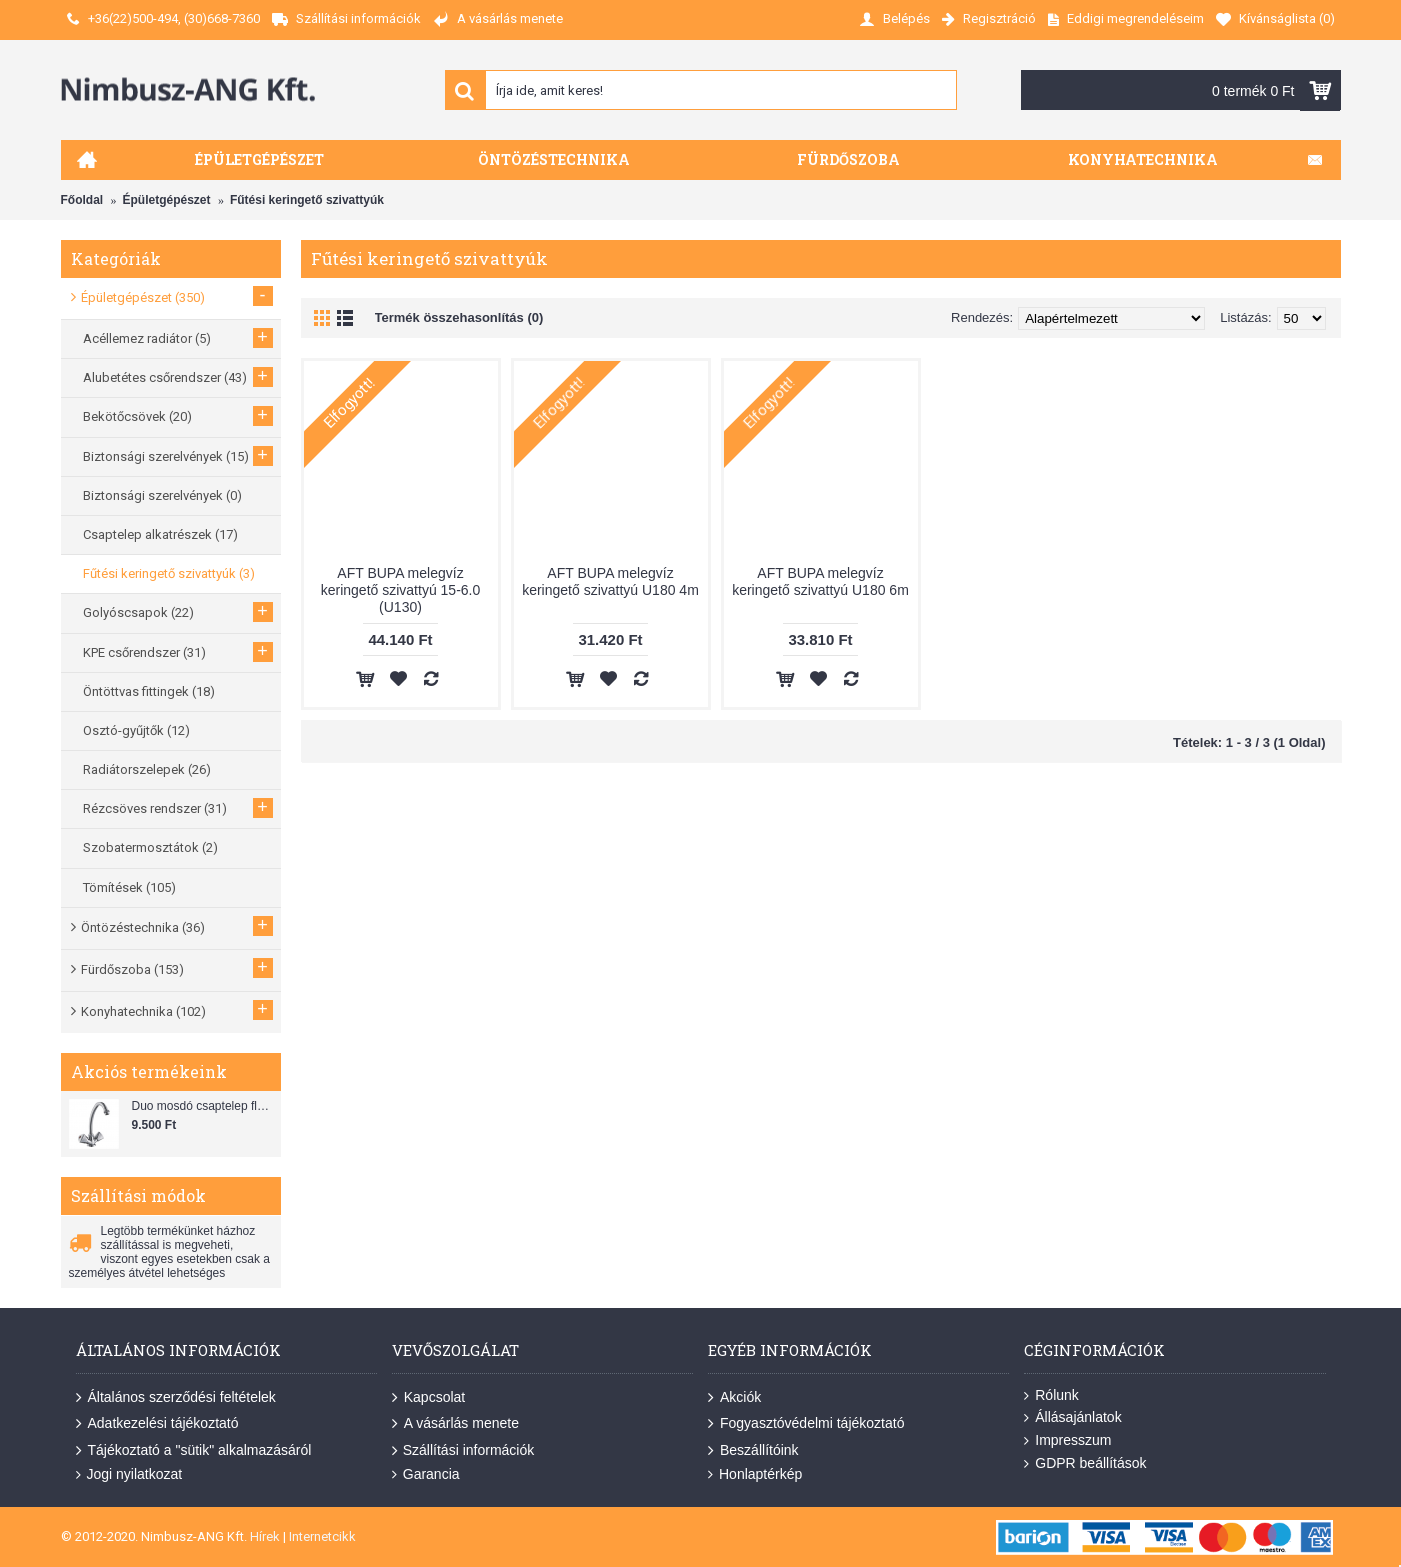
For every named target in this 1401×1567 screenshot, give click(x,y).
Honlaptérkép (755, 1474)
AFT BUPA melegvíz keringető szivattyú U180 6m (820, 581)
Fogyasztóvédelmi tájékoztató (806, 1424)
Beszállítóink (753, 1451)
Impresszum (1067, 1440)
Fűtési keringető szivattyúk (307, 200)
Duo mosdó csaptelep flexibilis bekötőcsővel (204, 1106)
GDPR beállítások (1085, 1463)
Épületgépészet (167, 200)
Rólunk (1051, 1395)
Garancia (426, 1474)
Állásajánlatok (1072, 1417)
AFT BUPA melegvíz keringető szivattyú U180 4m (610, 581)
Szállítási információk (463, 1451)
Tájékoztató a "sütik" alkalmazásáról (194, 1451)
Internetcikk (322, 1536)
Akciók (734, 1398)
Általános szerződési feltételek (176, 1398)
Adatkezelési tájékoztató (157, 1424)
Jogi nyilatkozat (129, 1474)
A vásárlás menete (455, 1424)
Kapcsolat (428, 1398)
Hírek (265, 1536)
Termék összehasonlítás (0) (459, 317)
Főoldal (82, 200)
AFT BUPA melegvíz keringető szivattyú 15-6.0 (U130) (401, 590)
